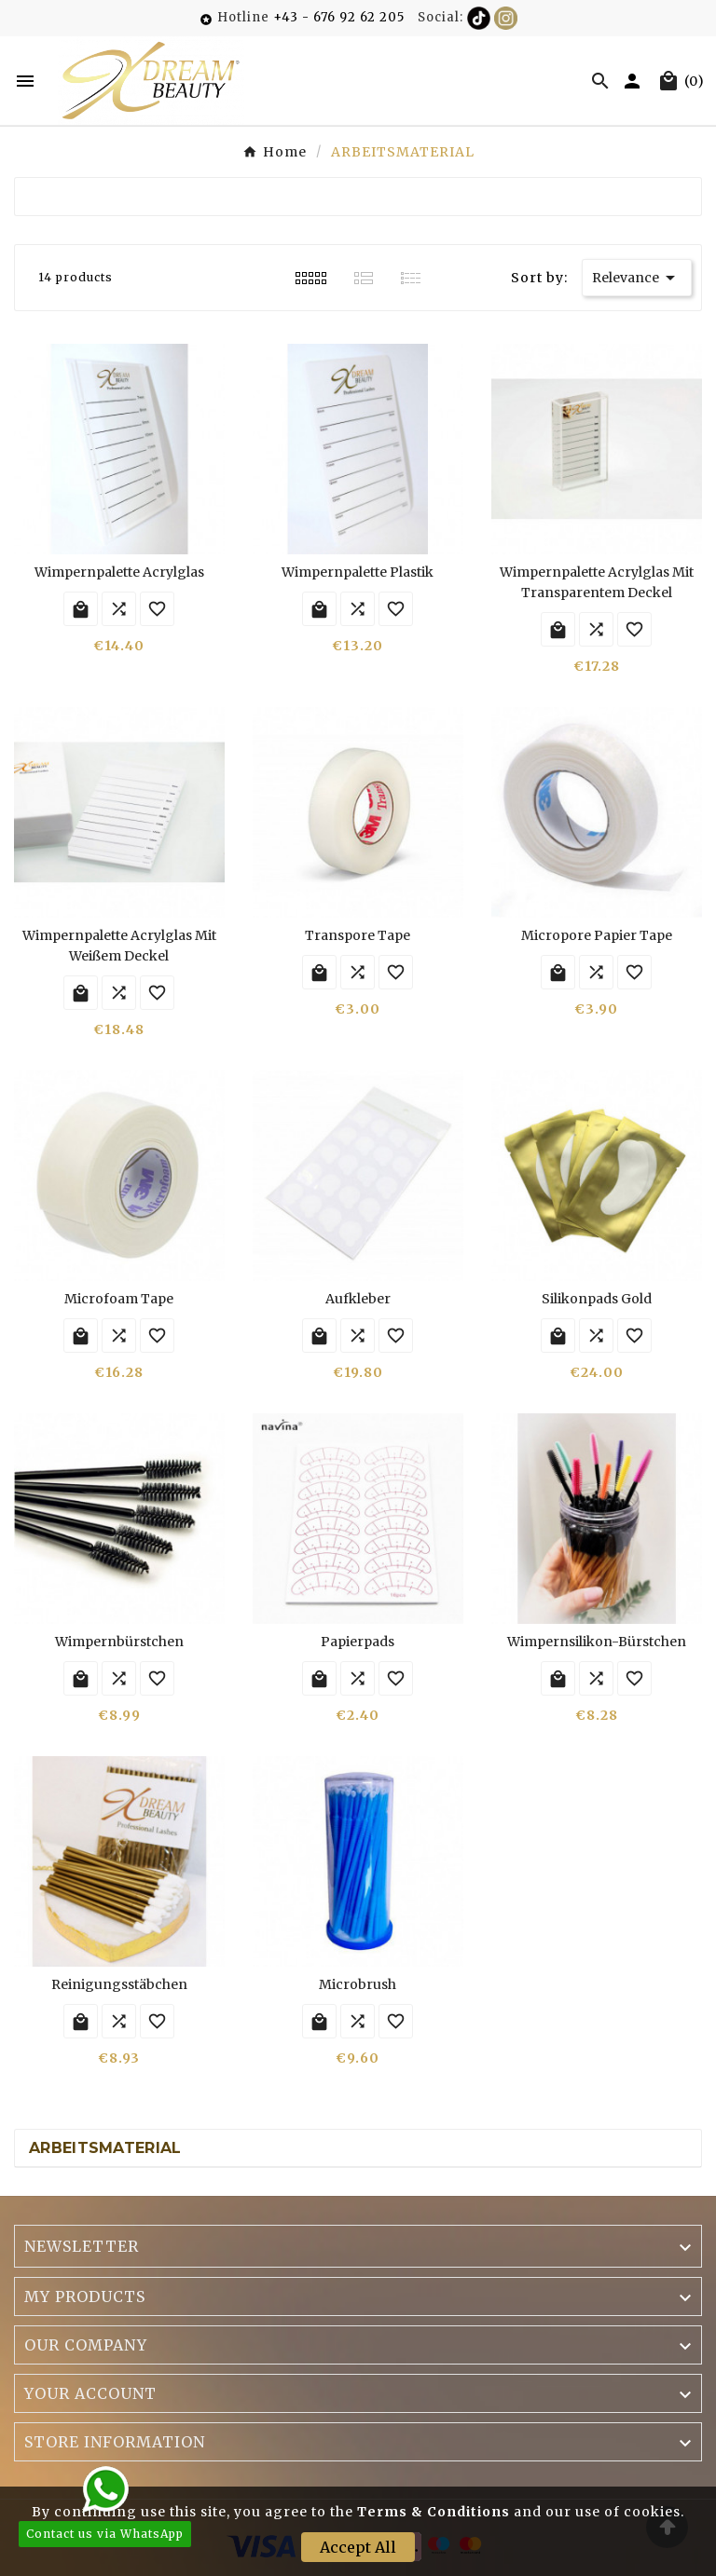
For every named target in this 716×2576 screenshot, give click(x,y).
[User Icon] (634, 81)
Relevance (637, 277)
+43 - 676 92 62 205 (339, 17)
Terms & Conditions (433, 2511)
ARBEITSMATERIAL (105, 2148)
